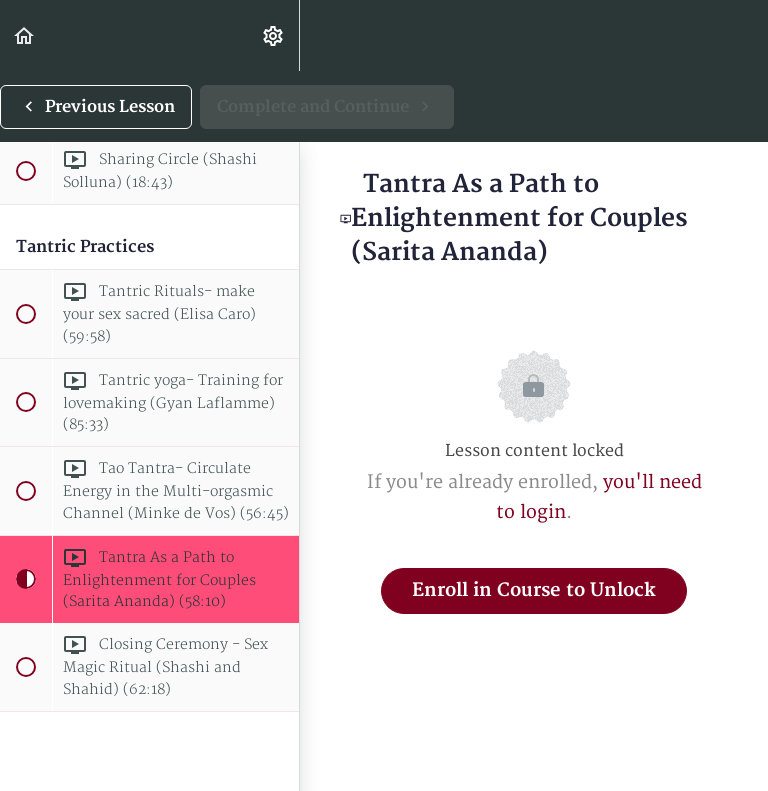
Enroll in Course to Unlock (534, 590)
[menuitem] (274, 35)
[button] (25, 35)
